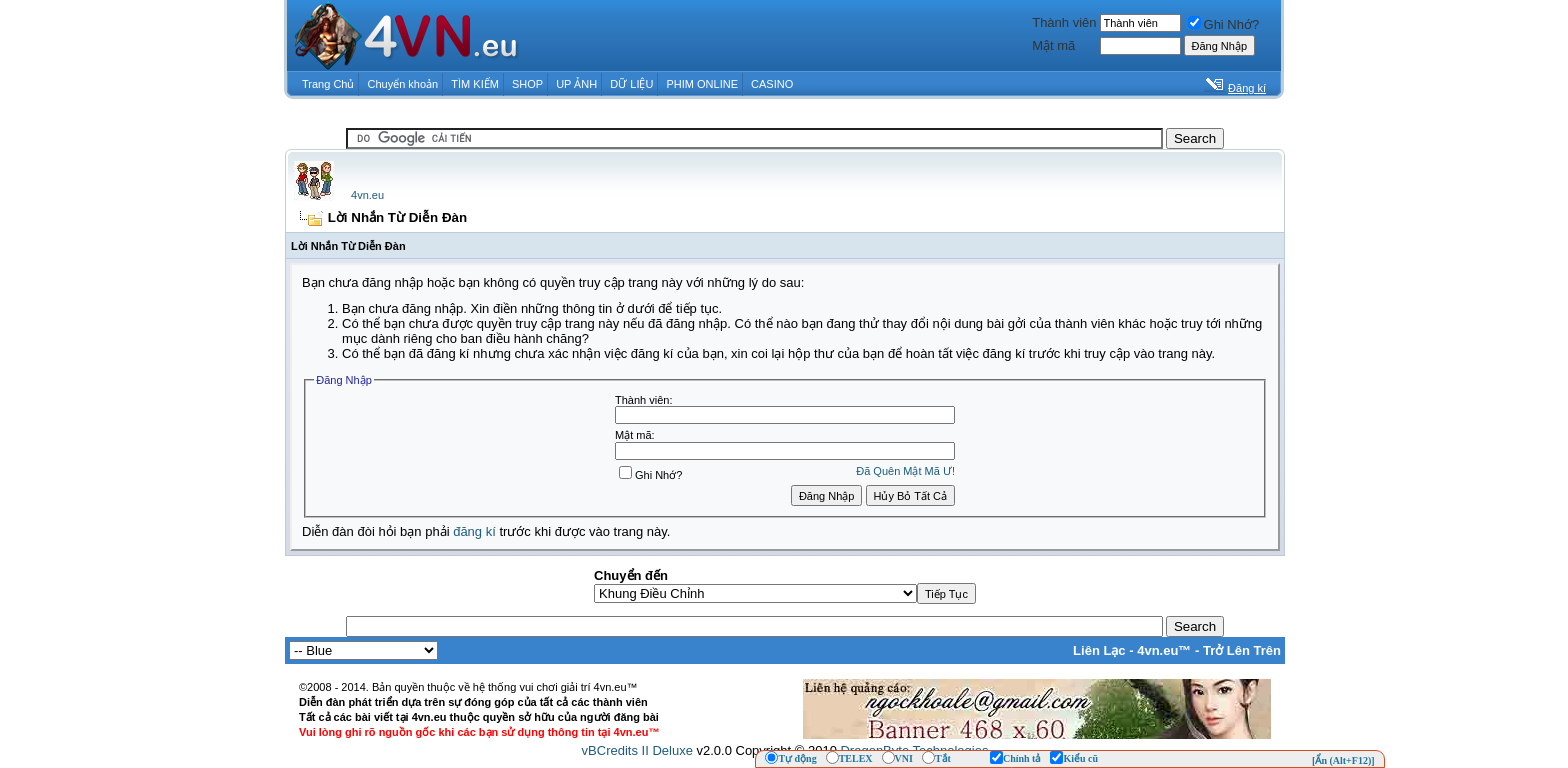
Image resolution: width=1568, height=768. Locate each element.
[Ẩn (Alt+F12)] (1343, 760)
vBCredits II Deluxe (637, 750)
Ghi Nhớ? (1224, 24)
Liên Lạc (1099, 650)
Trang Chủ (328, 84)
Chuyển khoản (403, 84)
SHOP (527, 84)
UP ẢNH (576, 84)
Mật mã (1053, 45)
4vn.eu (367, 195)
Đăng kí (1247, 88)
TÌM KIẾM (475, 84)
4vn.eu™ (1164, 650)
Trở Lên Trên (1242, 650)
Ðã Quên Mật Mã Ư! (905, 471)
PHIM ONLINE (702, 84)
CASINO (772, 84)
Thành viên (1064, 22)
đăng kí (474, 531)
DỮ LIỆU (631, 84)
